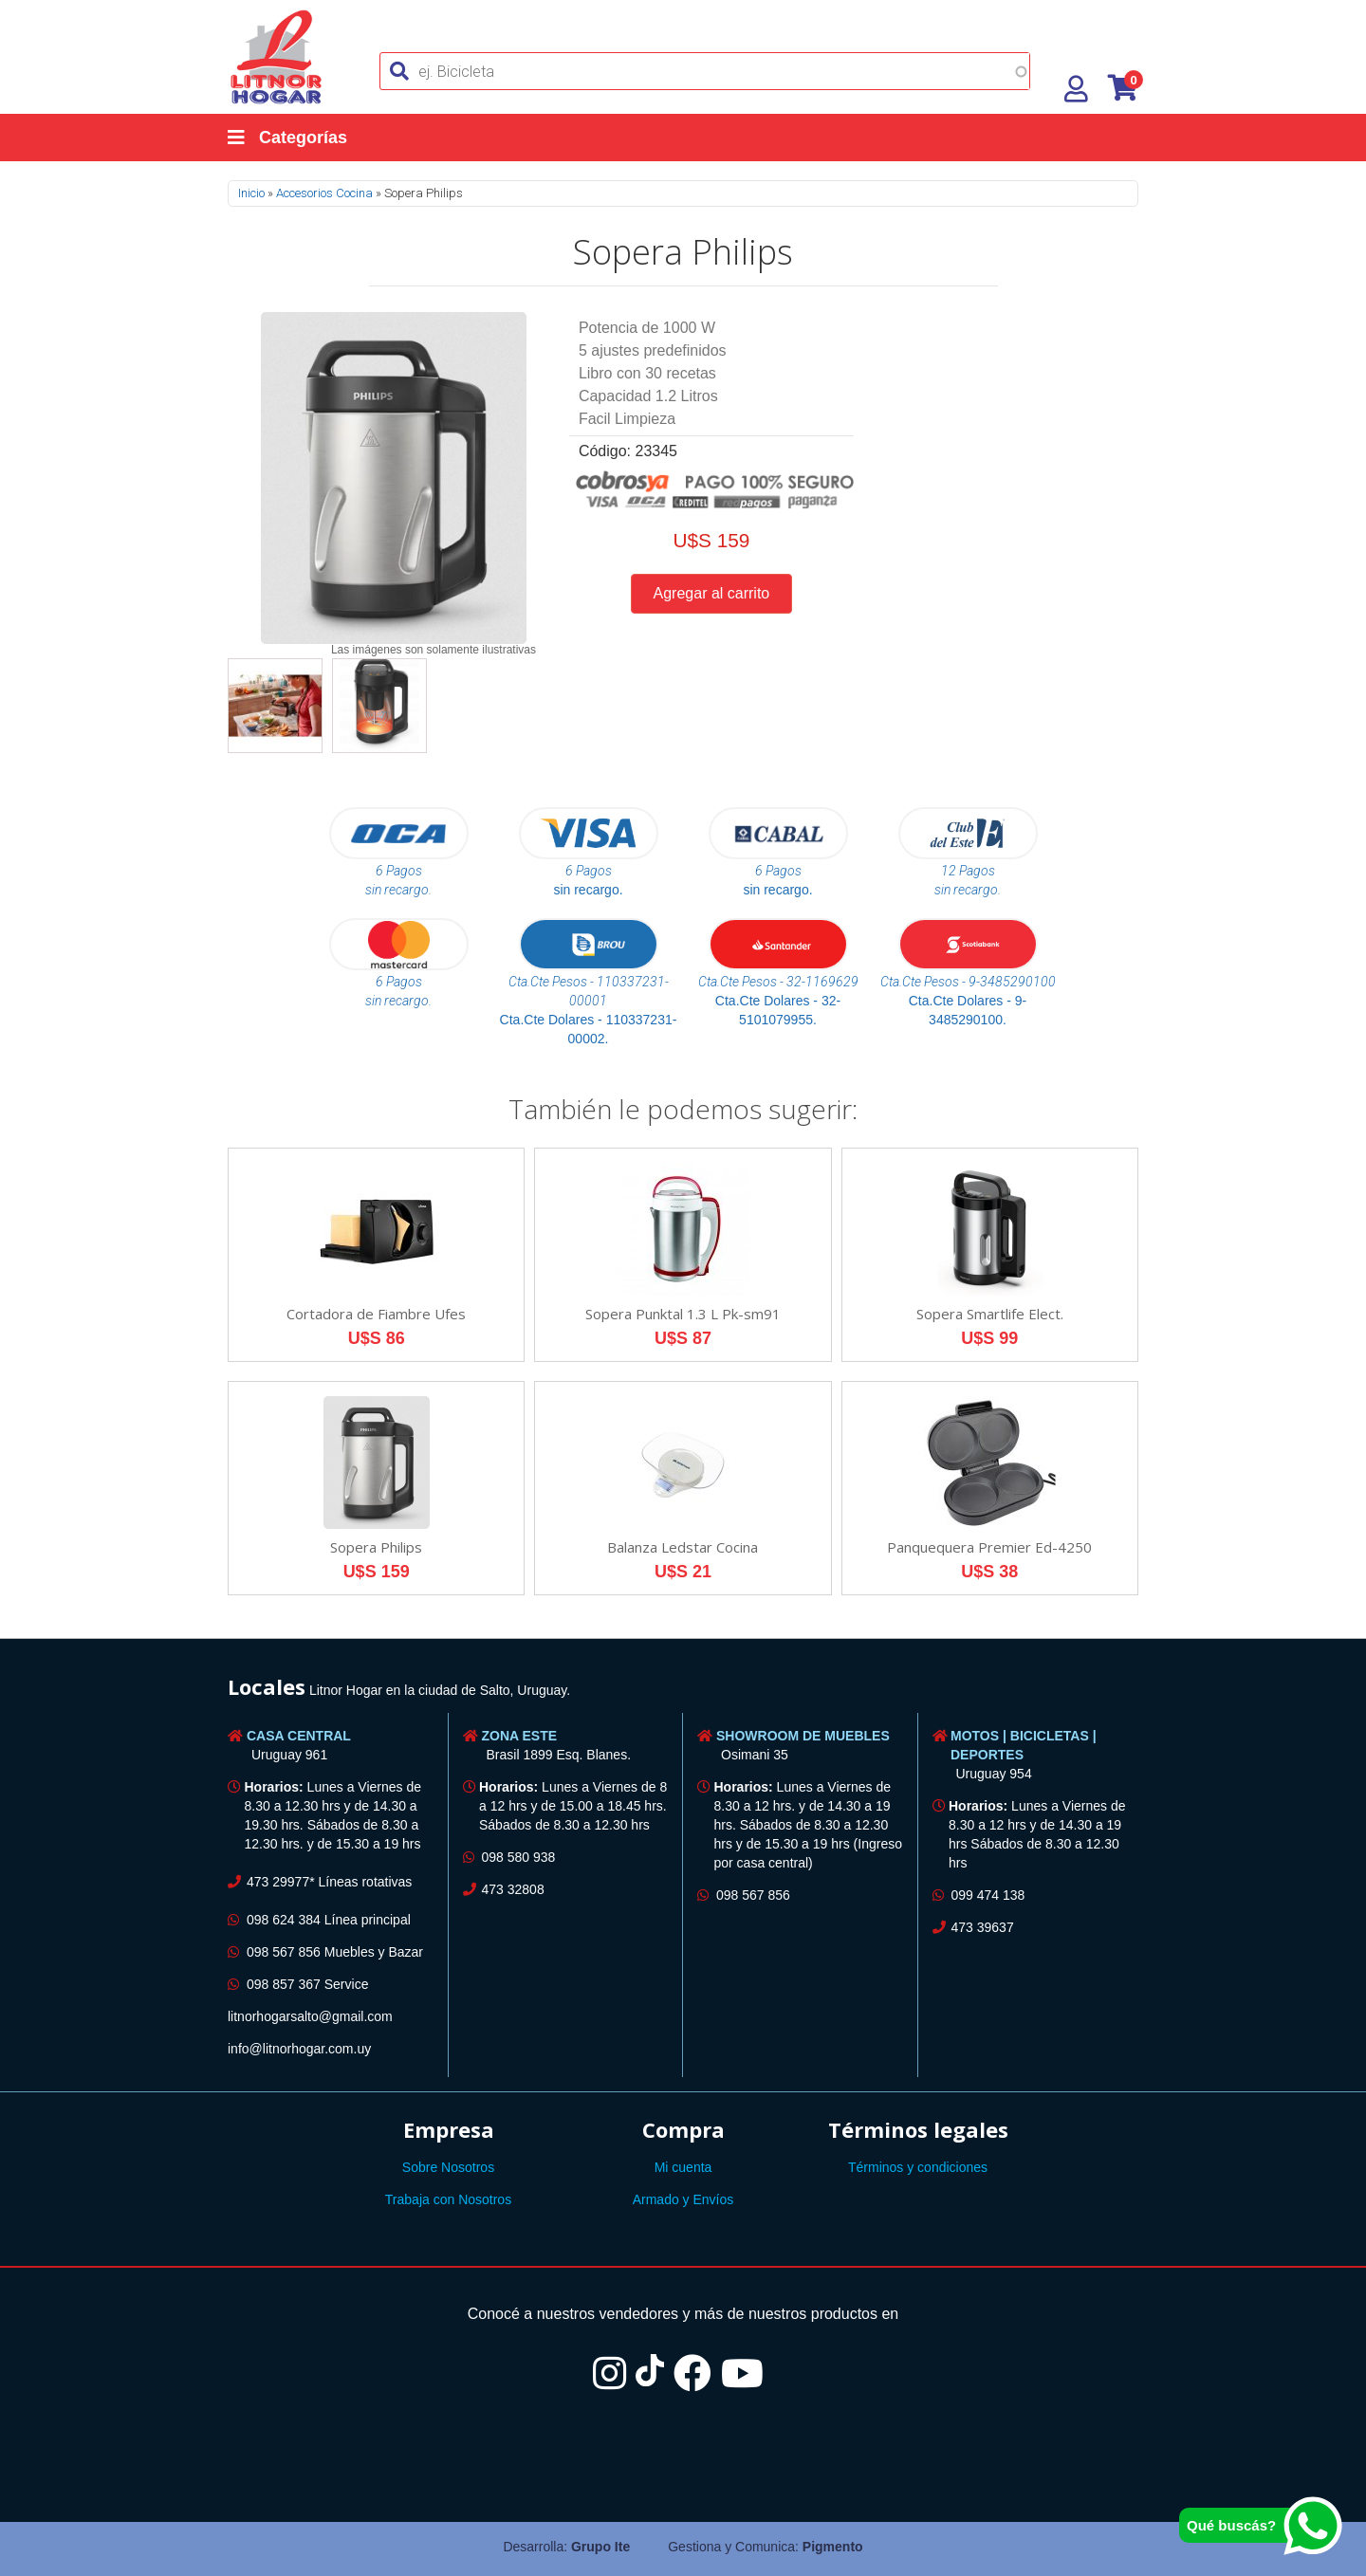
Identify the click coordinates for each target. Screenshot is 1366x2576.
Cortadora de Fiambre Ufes (376, 1313)
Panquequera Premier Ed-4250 (989, 1546)
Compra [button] (683, 2129)
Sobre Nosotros (448, 2167)
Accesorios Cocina (324, 193)
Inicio (251, 193)
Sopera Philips (376, 1546)
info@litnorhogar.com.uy (299, 2048)
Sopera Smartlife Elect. (989, 1313)
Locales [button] (266, 1686)
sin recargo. (587, 889)
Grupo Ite (600, 2546)
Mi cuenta (683, 2167)
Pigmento (833, 2546)
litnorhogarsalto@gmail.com (310, 2016)
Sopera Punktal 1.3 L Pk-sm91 (683, 1313)
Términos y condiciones (918, 2167)
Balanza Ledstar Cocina (682, 1546)
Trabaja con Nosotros (448, 2199)
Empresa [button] (448, 2129)
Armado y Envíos (683, 2199)
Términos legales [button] (918, 2129)
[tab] (683, 1690)
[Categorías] (306, 137)
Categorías (287, 137)
